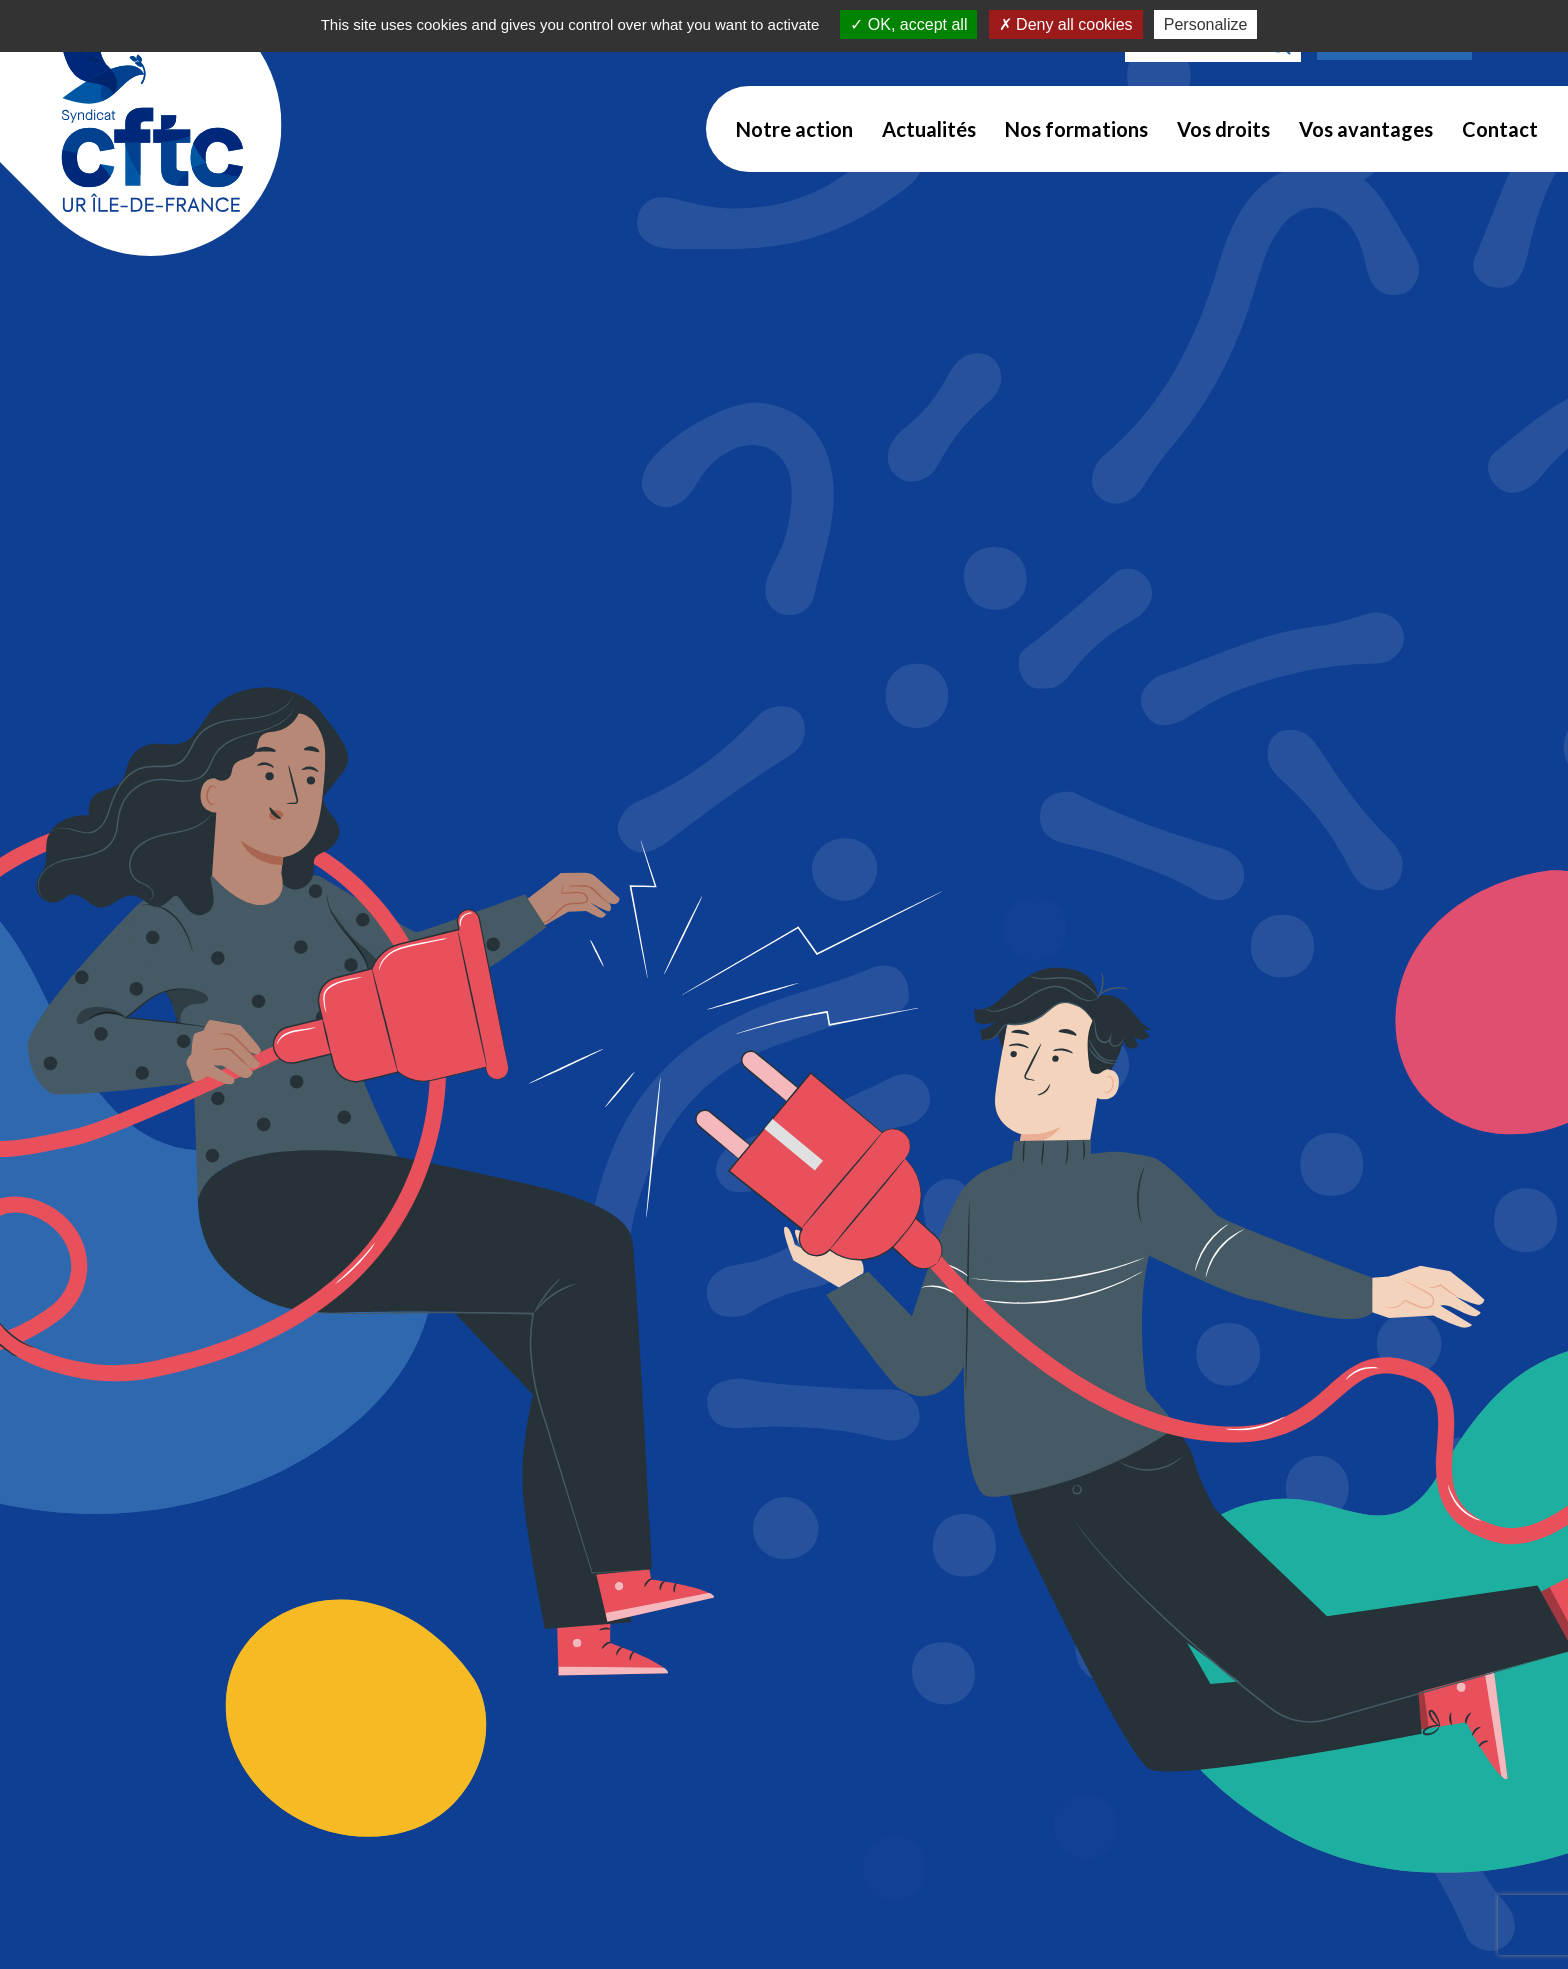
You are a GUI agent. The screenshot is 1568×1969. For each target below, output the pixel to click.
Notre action (794, 129)
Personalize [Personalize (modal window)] (1206, 24)
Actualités (929, 129)
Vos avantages (1366, 129)
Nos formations (1076, 129)
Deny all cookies (1066, 24)
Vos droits (1223, 129)
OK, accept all (908, 24)
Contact (1500, 129)
